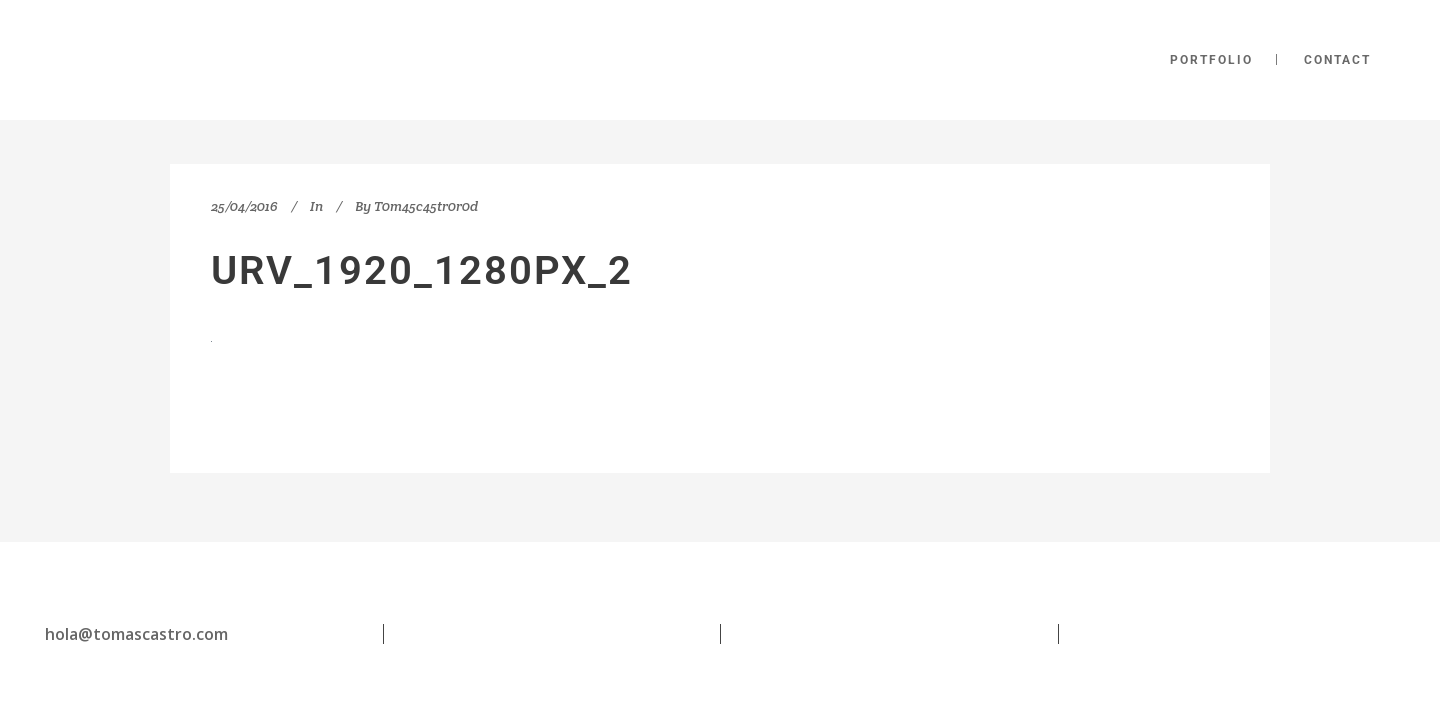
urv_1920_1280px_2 (422, 270)
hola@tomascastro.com (136, 634)
